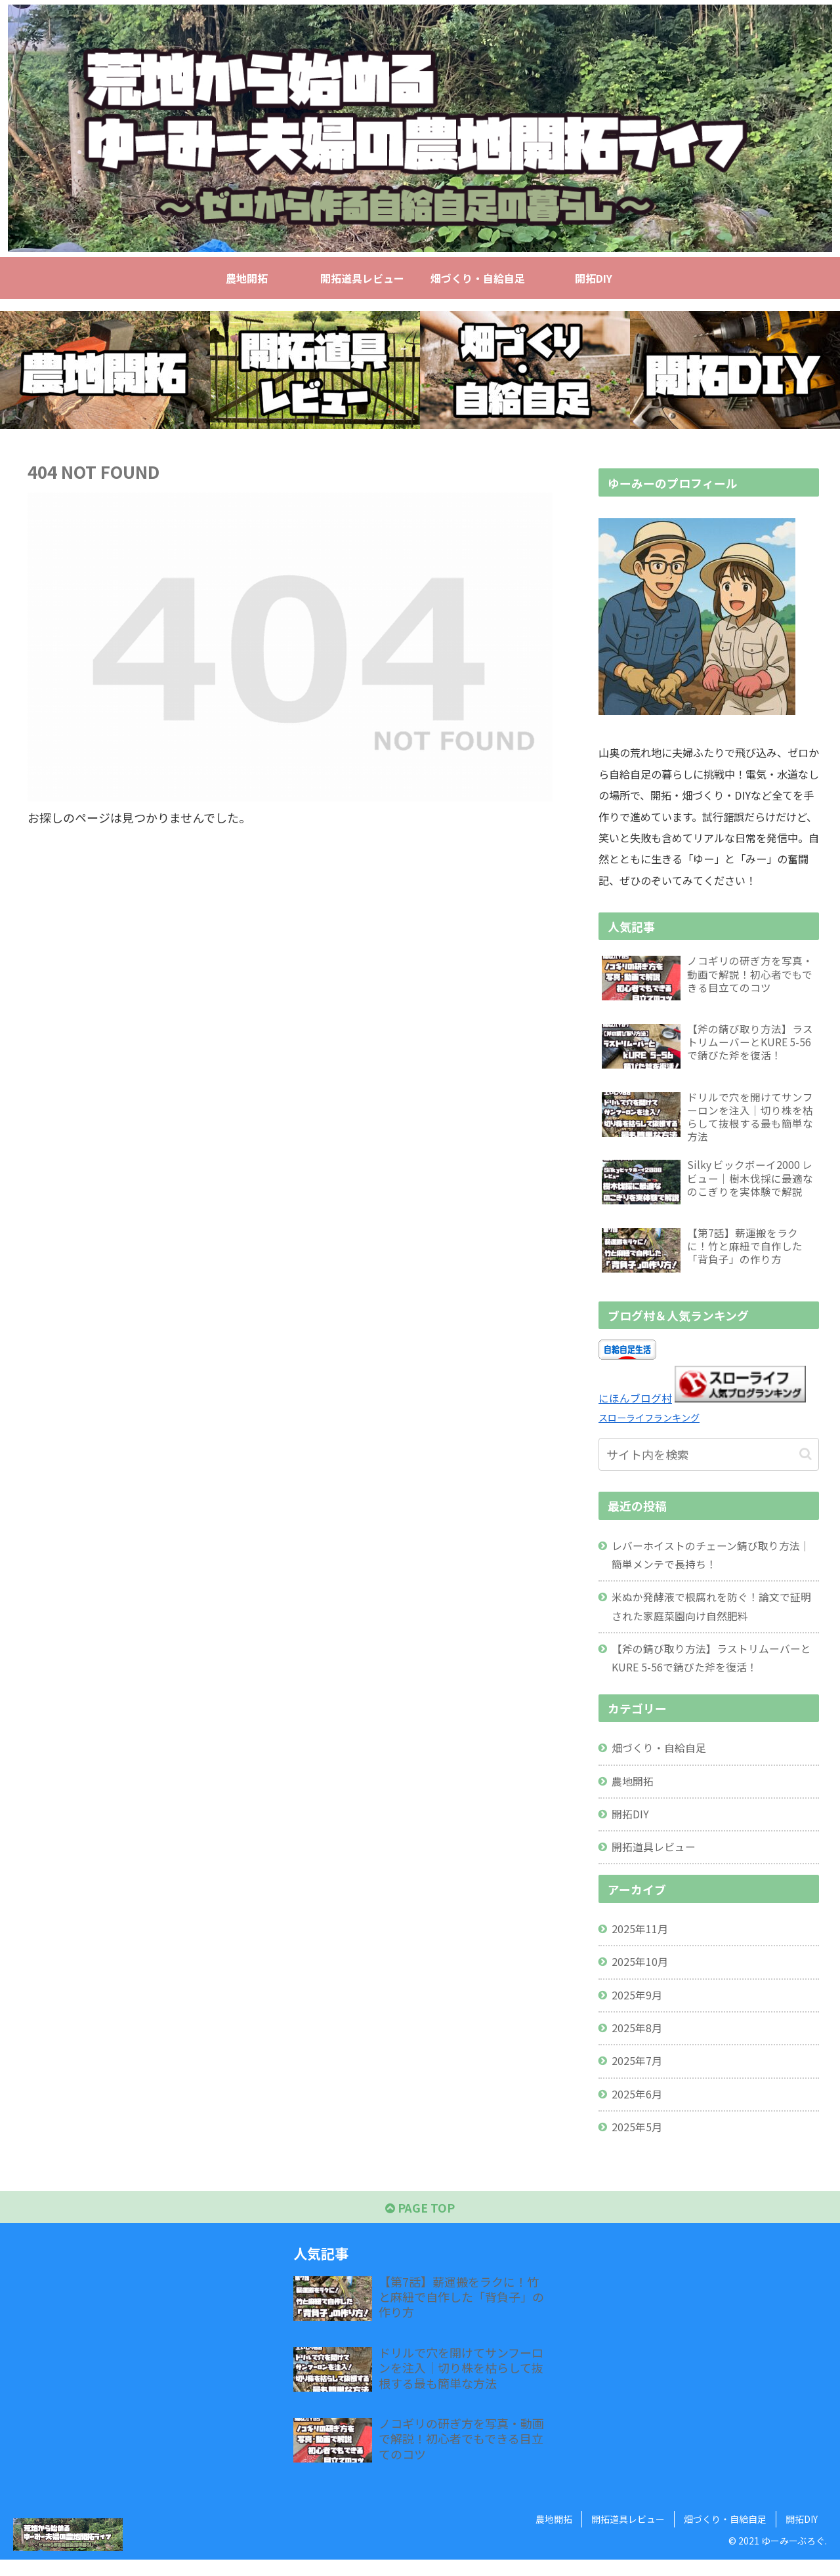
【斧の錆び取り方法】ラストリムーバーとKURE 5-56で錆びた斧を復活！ (712, 1665)
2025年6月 (637, 2108)
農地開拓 (633, 1790)
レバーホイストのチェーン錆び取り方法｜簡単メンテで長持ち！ (711, 1560)
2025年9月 (637, 2007)
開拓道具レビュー (654, 1858)
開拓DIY (631, 1823)
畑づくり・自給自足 (659, 1757)
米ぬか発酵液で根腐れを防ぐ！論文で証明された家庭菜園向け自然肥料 (712, 1613)
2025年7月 (637, 2074)
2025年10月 (640, 1974)
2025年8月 (637, 2041)
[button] (805, 1458)
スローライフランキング (652, 1422)
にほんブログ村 (635, 1403)
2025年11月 (640, 1940)
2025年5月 (637, 2141)
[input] (708, 1458)
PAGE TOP (420, 2223)
